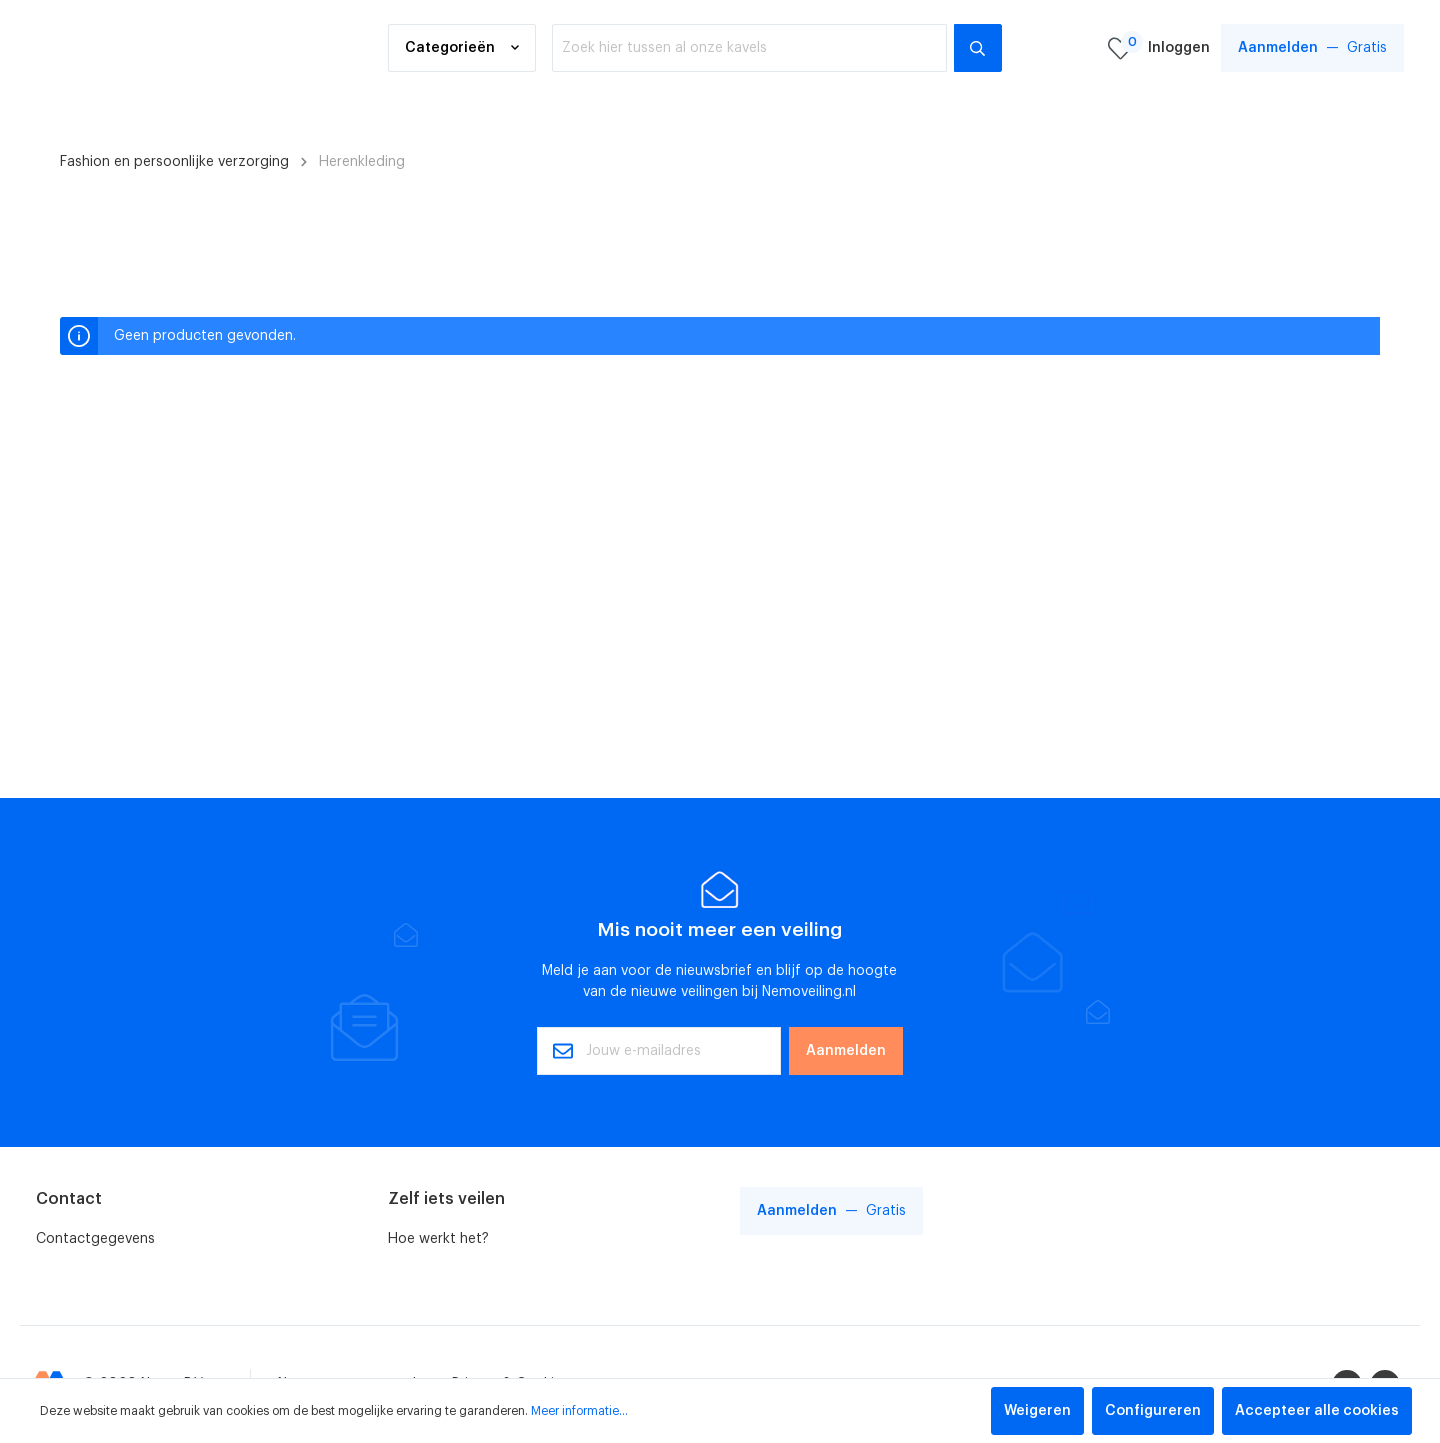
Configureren (1153, 1411)
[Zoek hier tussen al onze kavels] (749, 49)
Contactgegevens (95, 1239)
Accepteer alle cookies (1317, 1411)
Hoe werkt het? (438, 1239)
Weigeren (1037, 1411)
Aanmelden (846, 1051)
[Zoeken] (978, 49)
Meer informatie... (579, 1411)
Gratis (1312, 48)
